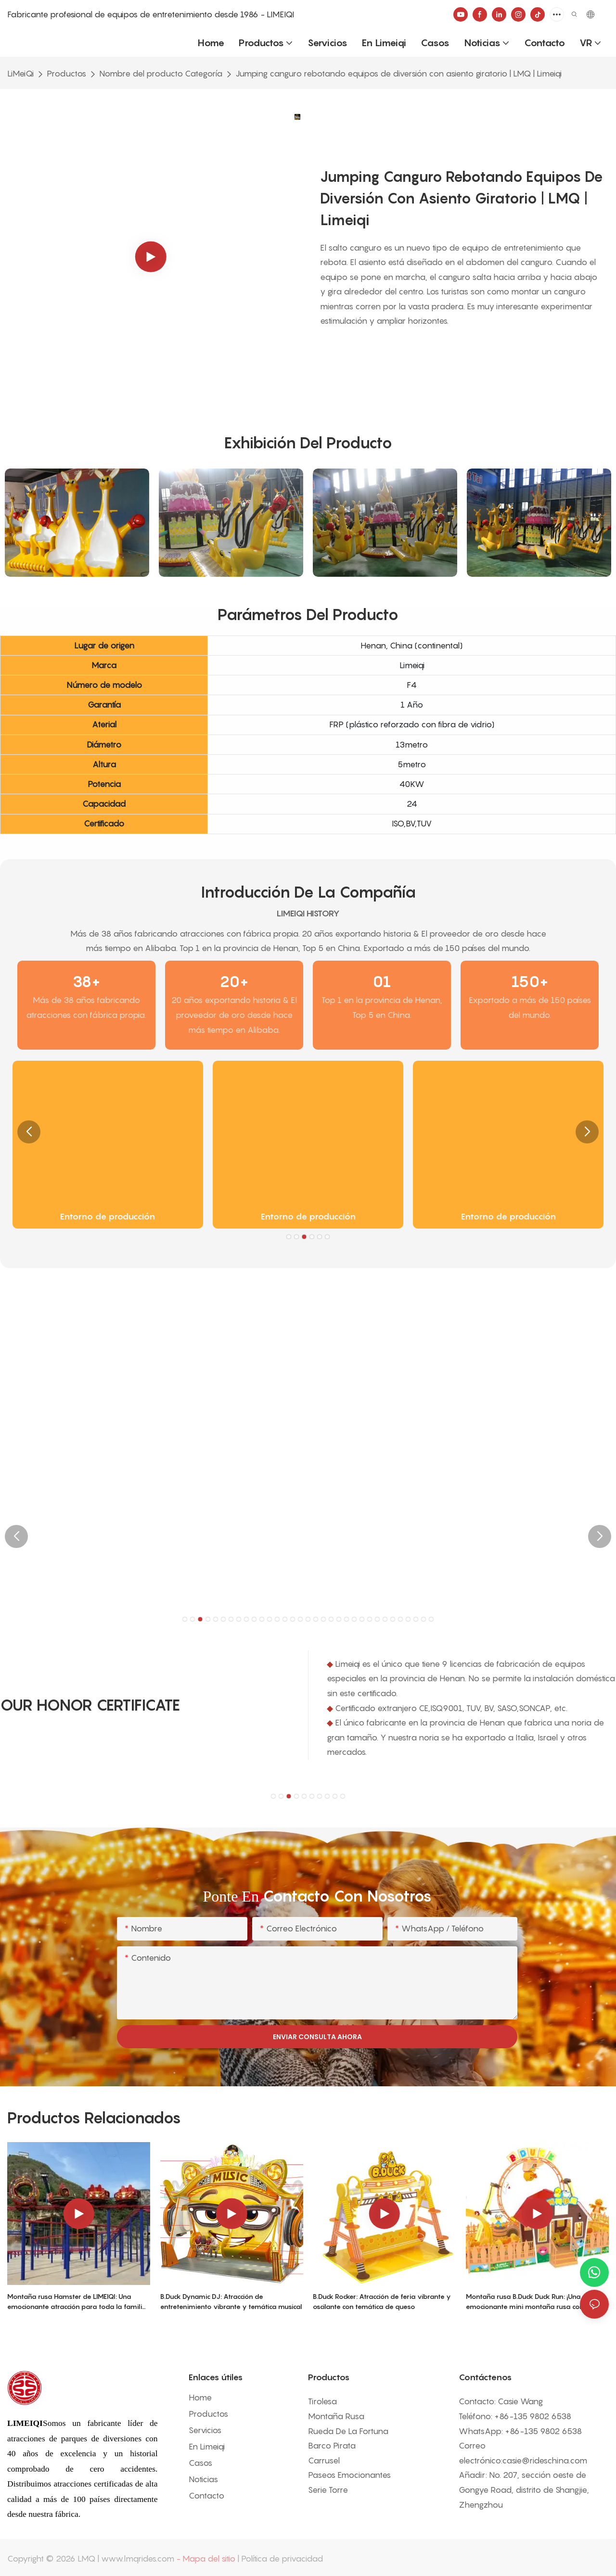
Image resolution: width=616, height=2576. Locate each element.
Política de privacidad (282, 2558)
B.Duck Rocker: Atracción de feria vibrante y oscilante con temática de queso (382, 2301)
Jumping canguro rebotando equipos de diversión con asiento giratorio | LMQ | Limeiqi (398, 73)
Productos (66, 73)
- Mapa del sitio (205, 2558)
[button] (28, 1131)
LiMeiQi (20, 73)
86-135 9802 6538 (535, 2416)
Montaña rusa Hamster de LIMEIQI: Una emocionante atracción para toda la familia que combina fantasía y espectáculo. (77, 2301)
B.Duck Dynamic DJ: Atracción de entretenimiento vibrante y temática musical (231, 2301)
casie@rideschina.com (544, 2460)
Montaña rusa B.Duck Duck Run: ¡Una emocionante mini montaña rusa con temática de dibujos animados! (525, 2301)
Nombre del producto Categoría (160, 73)
